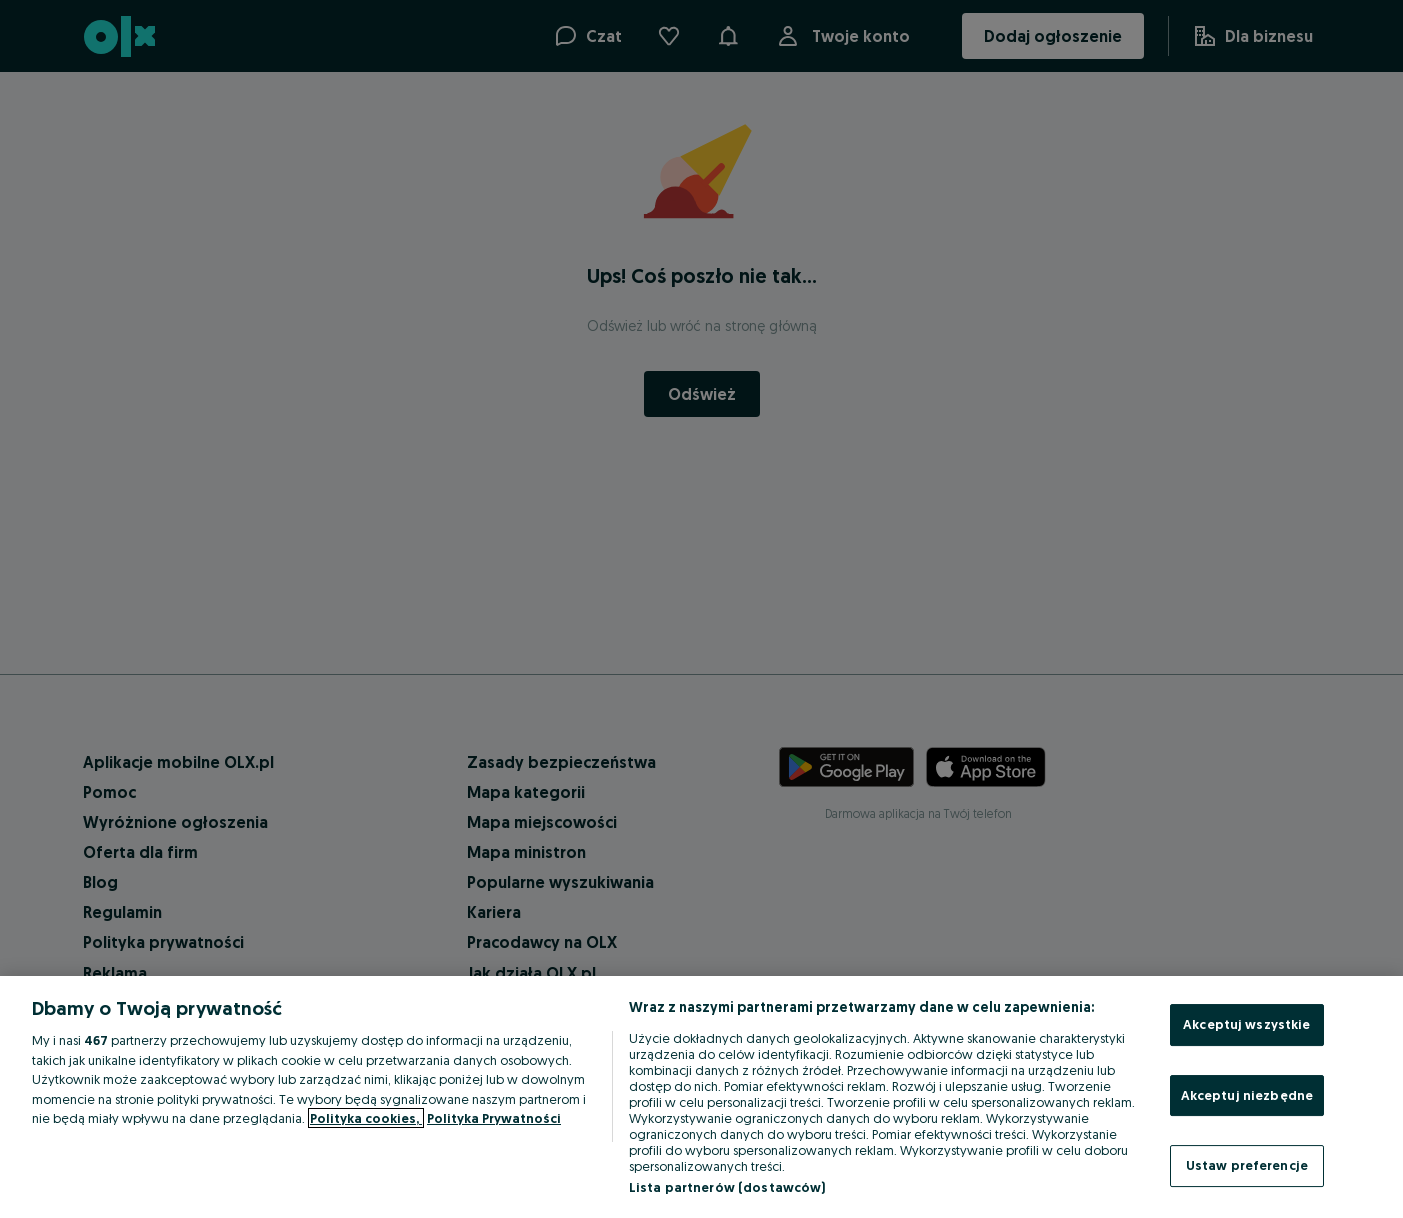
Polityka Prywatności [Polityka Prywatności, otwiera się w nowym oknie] (494, 1118)
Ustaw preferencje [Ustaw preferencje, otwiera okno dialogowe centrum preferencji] (1247, 1165)
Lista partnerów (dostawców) (727, 1187)
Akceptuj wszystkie (1246, 1024)
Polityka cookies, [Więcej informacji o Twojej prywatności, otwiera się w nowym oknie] (366, 1118)
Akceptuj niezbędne (1247, 1095)
